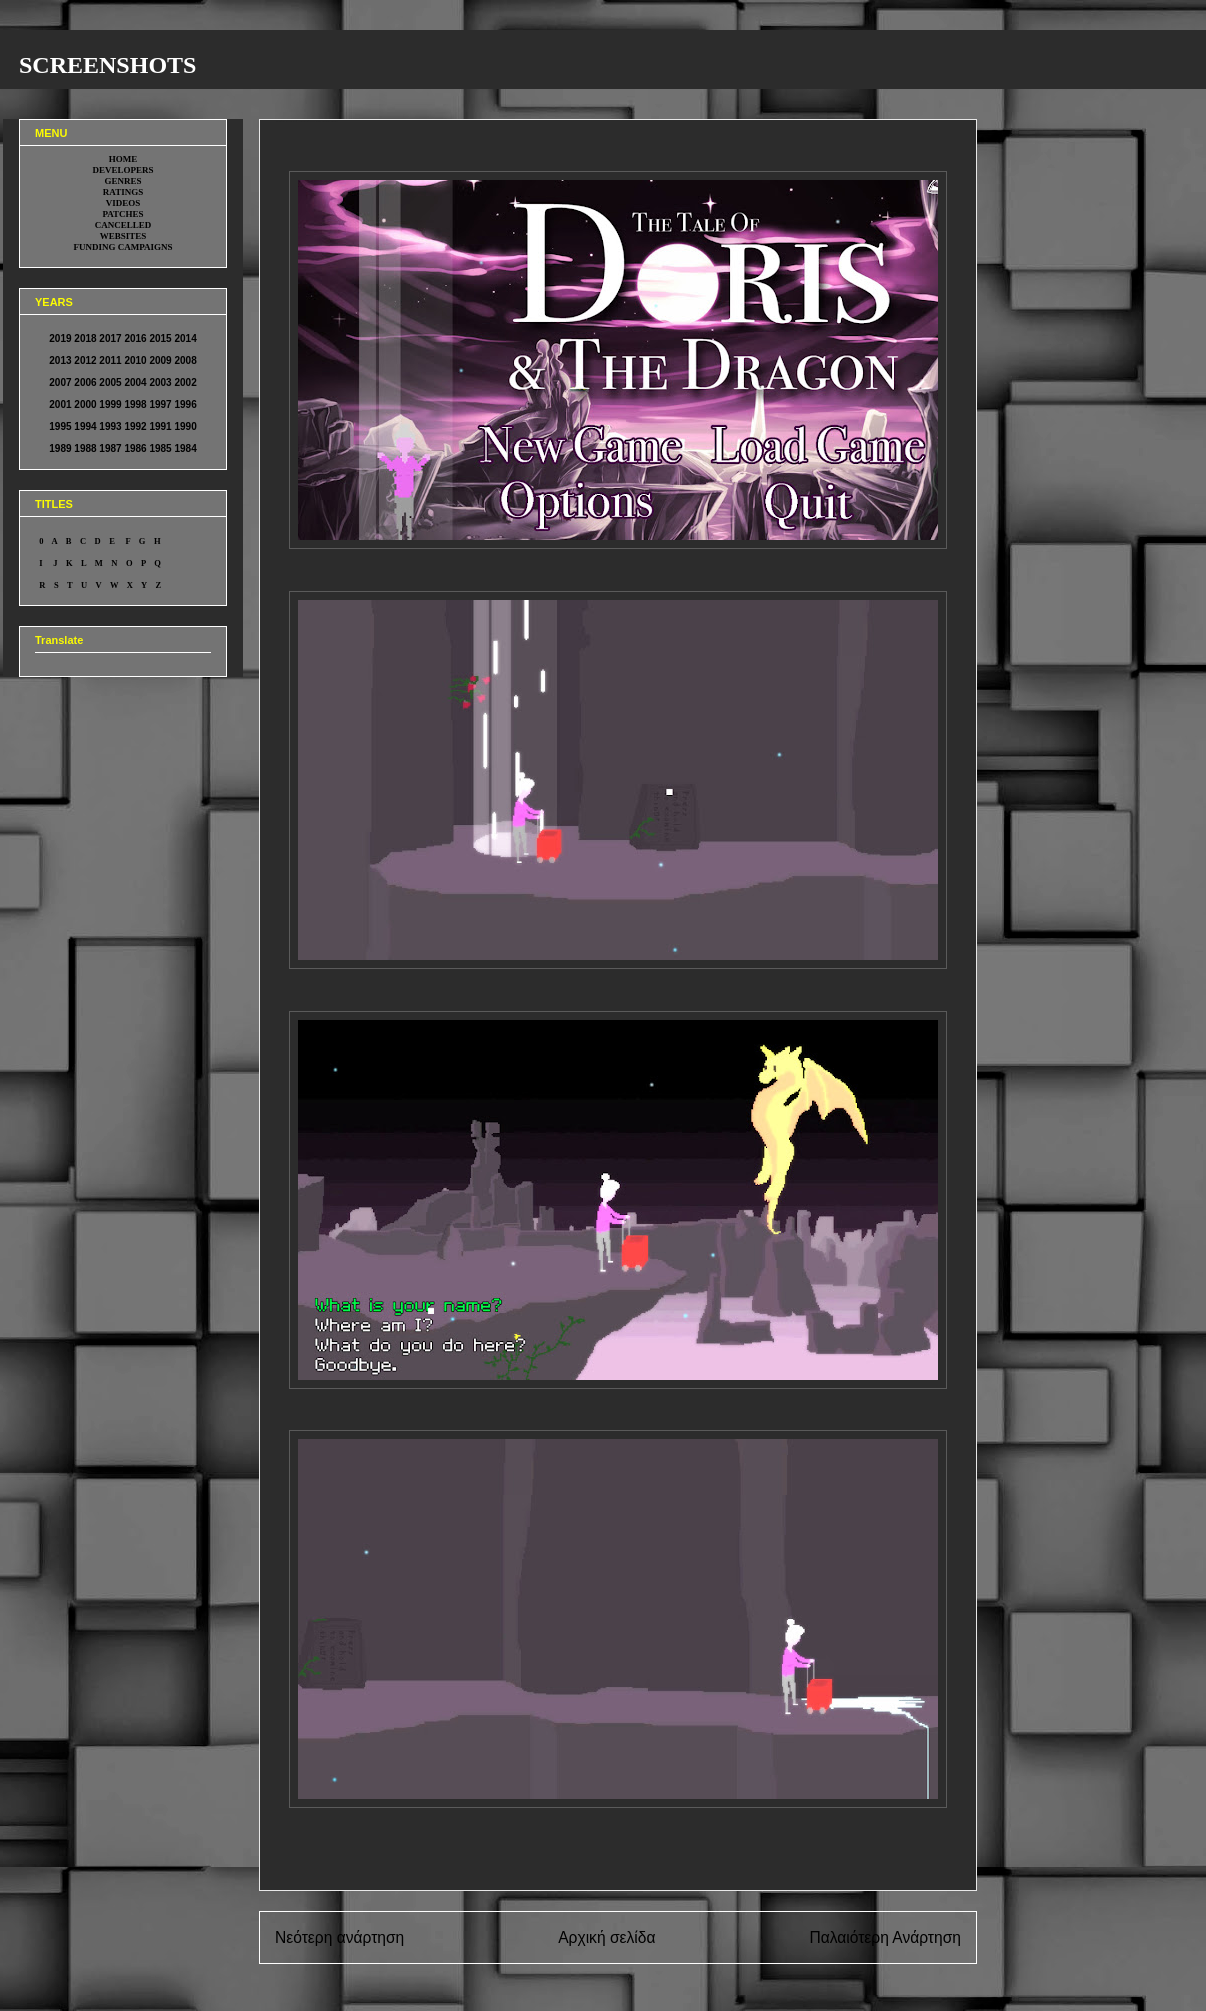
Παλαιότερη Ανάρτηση (885, 1937)
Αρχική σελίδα (606, 1937)
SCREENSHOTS (107, 65)
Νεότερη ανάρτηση (339, 1937)
